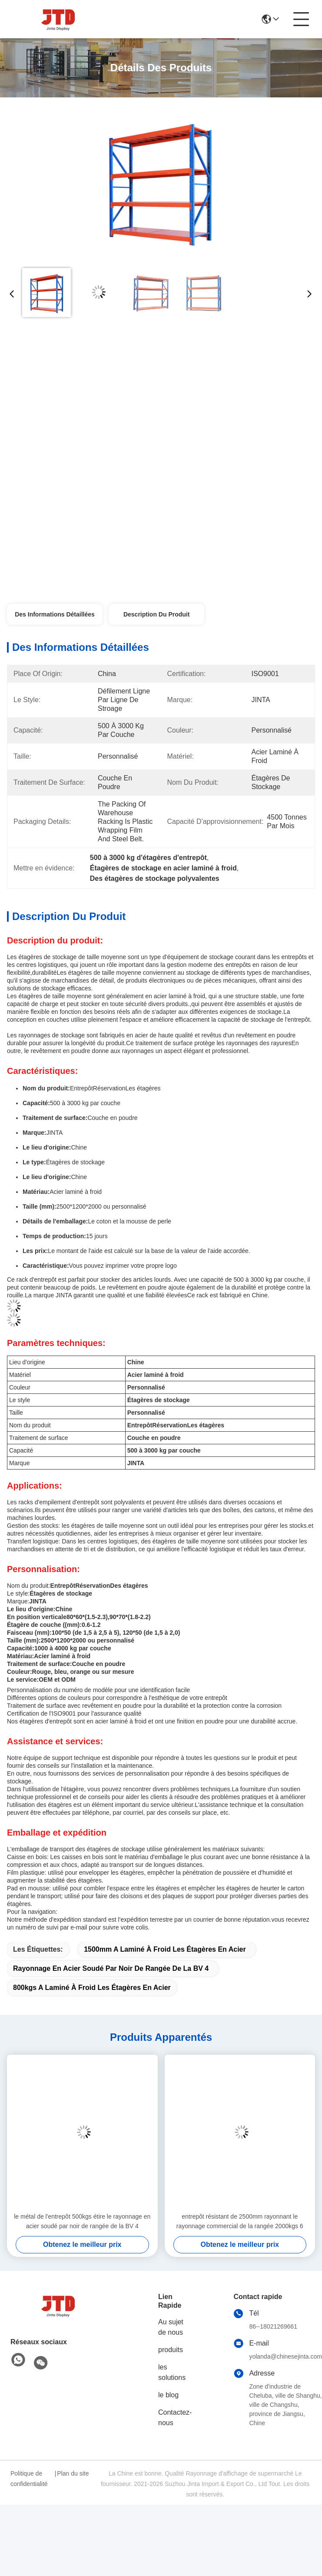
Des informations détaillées (55, 614)
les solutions (172, 2372)
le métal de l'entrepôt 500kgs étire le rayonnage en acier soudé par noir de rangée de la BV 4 (82, 2221)
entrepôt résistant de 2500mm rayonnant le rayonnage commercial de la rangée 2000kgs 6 (239, 2221)
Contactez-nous (175, 2417)
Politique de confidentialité (29, 2478)
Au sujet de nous (170, 2327)
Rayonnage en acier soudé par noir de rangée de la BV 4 (111, 1968)
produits (170, 2349)
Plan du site (73, 2473)
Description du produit (156, 614)
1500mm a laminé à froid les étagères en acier (165, 1949)
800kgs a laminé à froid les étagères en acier (92, 1987)
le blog (168, 2395)
